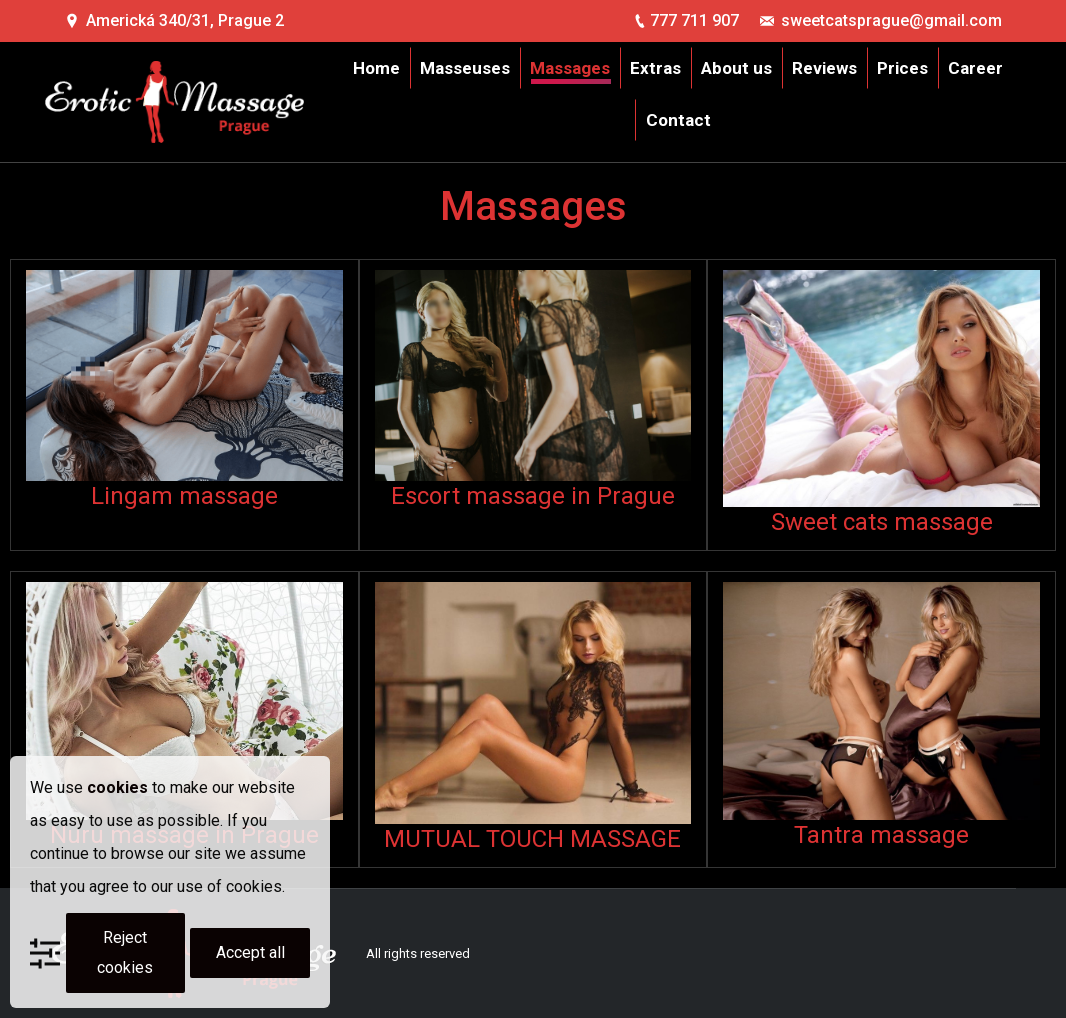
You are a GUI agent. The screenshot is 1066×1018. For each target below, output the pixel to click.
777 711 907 (694, 20)
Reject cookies (125, 952)
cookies (117, 787)
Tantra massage (881, 835)
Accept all (250, 952)
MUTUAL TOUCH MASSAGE (532, 839)
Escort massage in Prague (533, 496)
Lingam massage (184, 496)
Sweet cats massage (882, 522)
